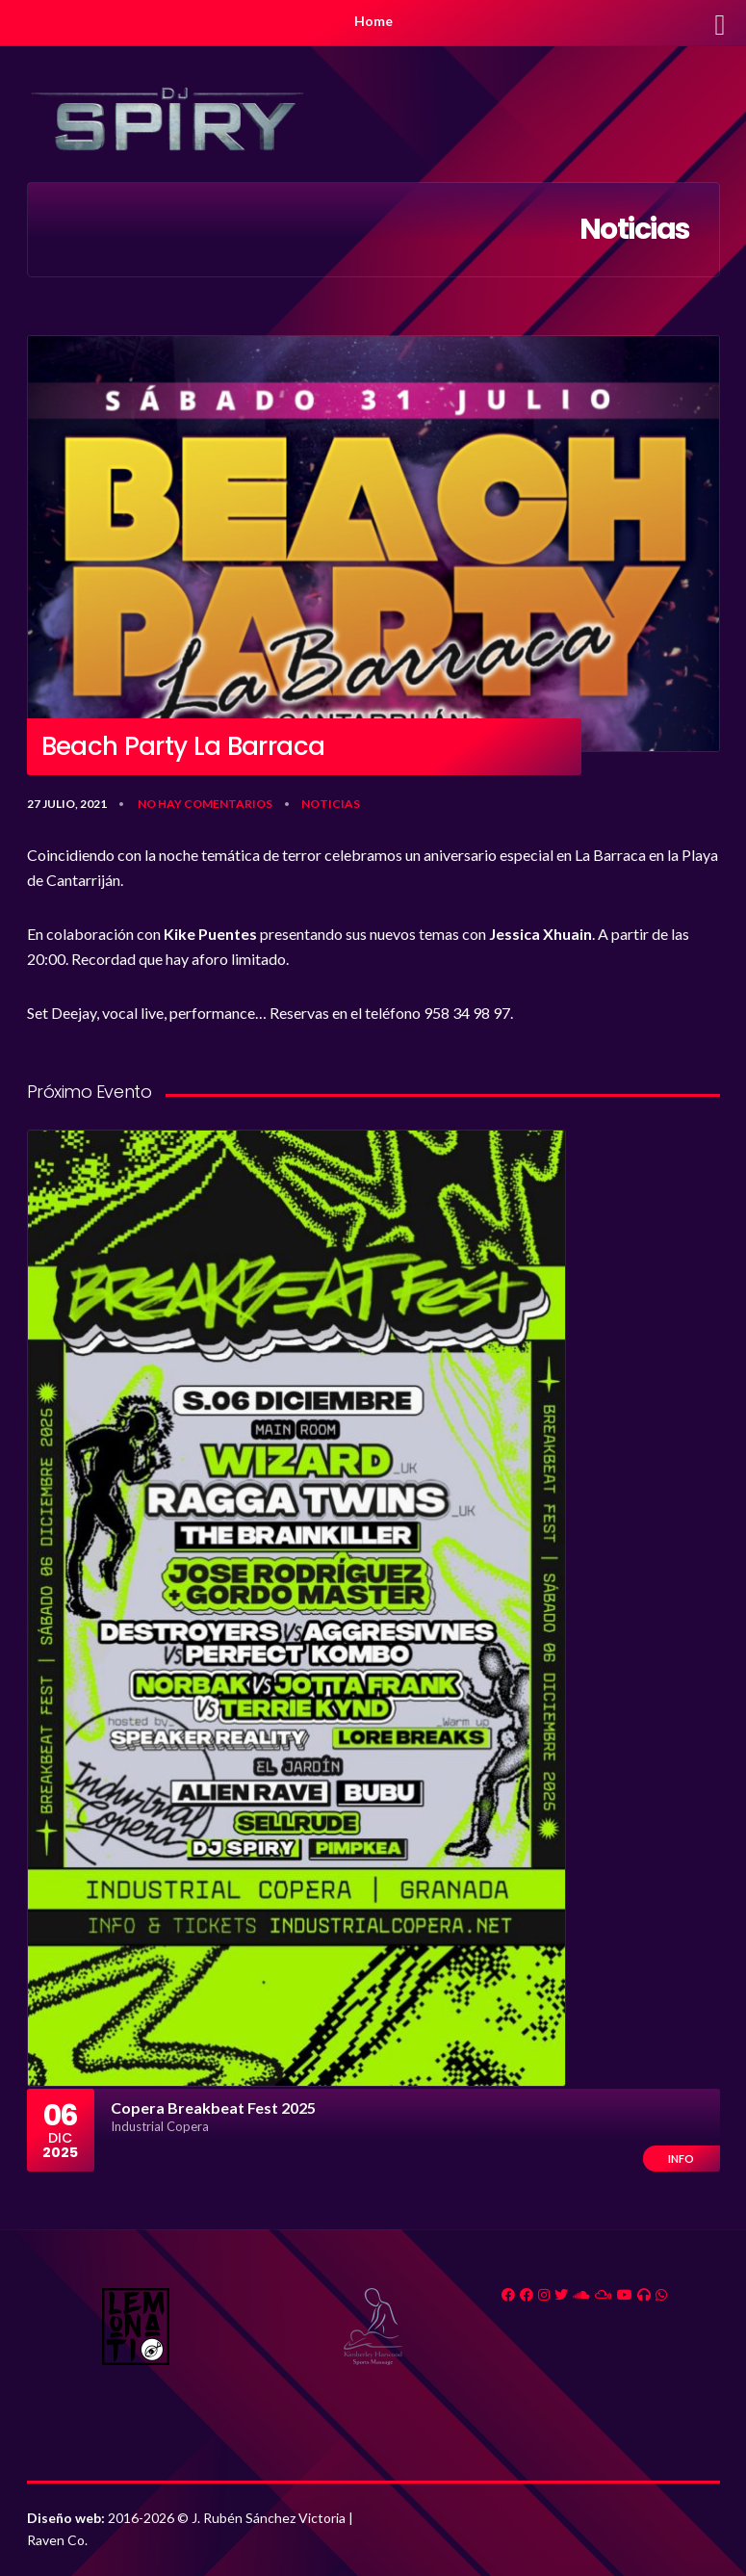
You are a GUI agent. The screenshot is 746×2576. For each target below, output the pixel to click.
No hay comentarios (205, 803)
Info (681, 2158)
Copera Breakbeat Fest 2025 (213, 2107)
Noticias (330, 803)
